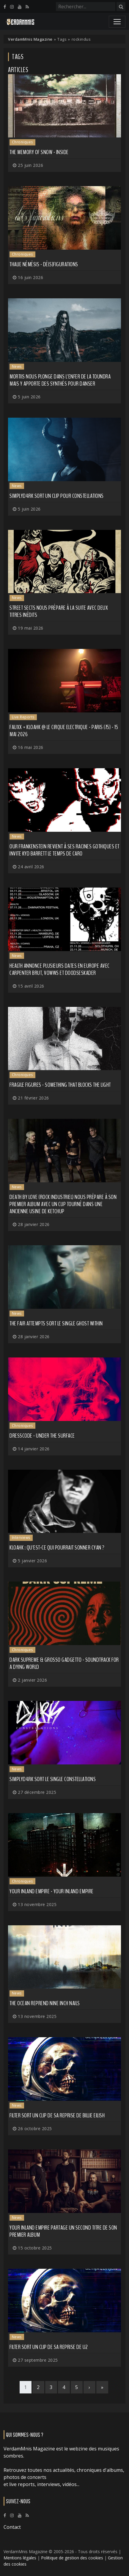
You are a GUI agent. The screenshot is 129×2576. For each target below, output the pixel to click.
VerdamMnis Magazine (30, 39)
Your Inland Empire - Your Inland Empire (52, 1891)
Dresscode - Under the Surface (42, 1436)
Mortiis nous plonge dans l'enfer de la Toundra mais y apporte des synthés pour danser (60, 380)
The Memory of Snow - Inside (39, 152)
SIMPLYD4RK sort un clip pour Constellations (57, 496)
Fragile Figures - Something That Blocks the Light (60, 1085)
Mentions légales (20, 2558)
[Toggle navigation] (117, 22)
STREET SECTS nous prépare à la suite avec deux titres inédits (59, 611)
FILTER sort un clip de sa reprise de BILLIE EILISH (57, 2115)
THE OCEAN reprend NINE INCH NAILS (45, 2003)
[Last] (102, 2387)
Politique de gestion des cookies (72, 2558)
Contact (12, 2527)
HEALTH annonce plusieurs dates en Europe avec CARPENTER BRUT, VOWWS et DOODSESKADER (60, 969)
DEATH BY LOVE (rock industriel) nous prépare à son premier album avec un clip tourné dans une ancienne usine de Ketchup (63, 1204)
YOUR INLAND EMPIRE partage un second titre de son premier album (63, 2231)
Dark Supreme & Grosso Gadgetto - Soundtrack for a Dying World (64, 1663)
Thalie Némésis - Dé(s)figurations (44, 264)
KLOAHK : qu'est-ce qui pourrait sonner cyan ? (57, 1548)
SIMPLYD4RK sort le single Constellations (53, 1779)
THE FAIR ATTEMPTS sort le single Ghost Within (56, 1323)
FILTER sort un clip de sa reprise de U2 (49, 2347)
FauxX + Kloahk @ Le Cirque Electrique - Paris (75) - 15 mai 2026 (64, 730)
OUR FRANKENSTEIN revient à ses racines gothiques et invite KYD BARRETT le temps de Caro (64, 850)
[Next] (89, 2387)
